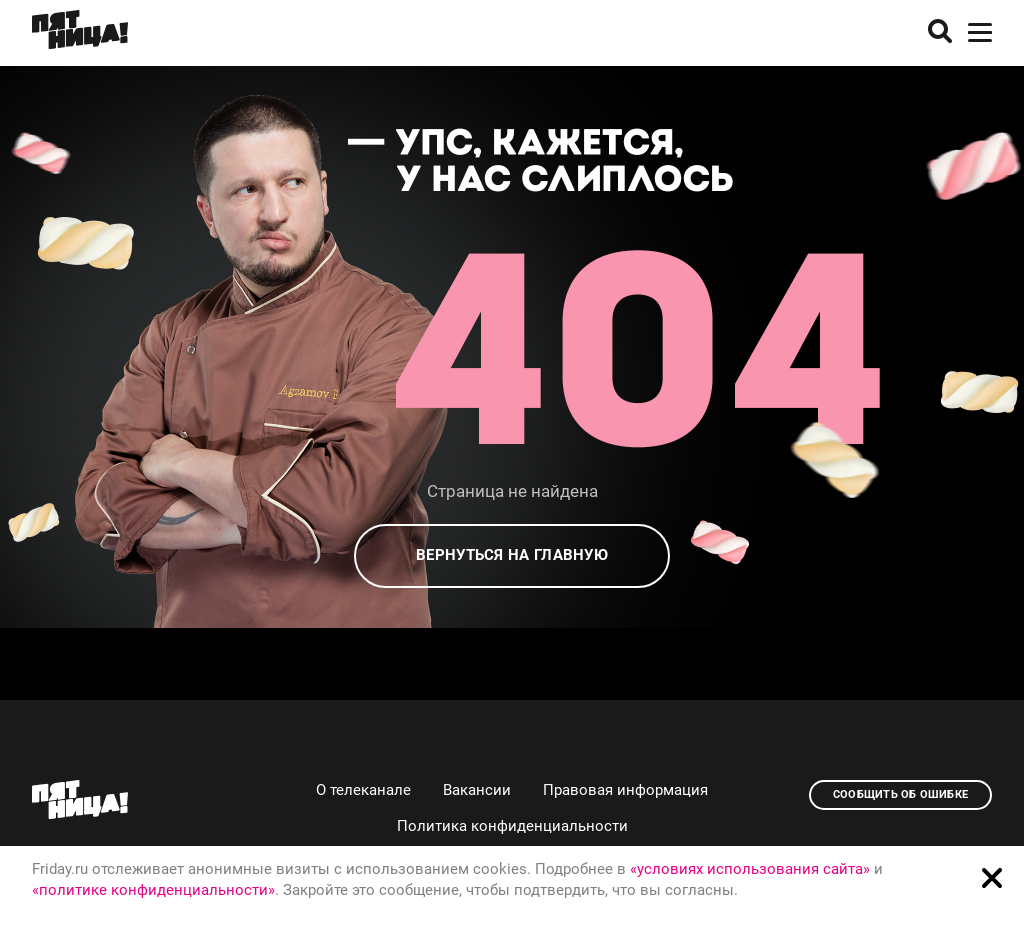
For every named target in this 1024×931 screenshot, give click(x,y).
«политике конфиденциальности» (153, 890)
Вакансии (477, 790)
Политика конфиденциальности (512, 826)
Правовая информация (625, 790)
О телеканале (363, 790)
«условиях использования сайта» (750, 869)
